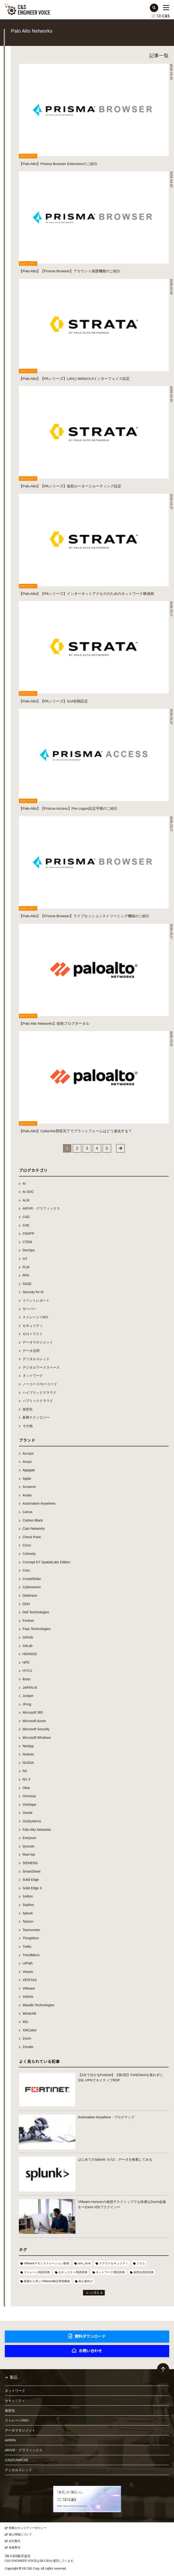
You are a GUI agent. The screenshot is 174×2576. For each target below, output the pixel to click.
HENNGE (30, 1654)
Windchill (29, 2013)
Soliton (28, 1896)
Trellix (27, 1946)
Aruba (27, 1495)
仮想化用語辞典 (143, 2272)
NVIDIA (28, 1763)
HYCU (27, 1671)
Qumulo (28, 1846)
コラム (140, 2263)
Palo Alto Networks (37, 1830)
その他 (28, 1426)
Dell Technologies (36, 1612)
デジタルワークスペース (41, 1367)
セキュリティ (33, 1326)
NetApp (28, 1746)
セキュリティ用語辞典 (72, 2272)
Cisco (27, 1545)
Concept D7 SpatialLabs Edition (46, 1562)
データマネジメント (38, 1342)
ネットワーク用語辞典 (110, 2272)
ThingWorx (31, 1938)
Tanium (28, 1921)
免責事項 (14, 2547)
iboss (26, 1679)
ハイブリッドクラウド (39, 1392)
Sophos (28, 1905)
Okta (26, 1788)
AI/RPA (10, 2440)
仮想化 (28, 1409)
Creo (26, 1570)
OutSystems (32, 1821)
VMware (29, 1988)
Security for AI (33, 1292)
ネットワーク (33, 1376)
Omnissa (29, 1796)
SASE (27, 1284)
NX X (26, 1779)
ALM (26, 1200)
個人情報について (20, 2534)
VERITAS (30, 1980)
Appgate (29, 1470)
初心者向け (85, 2281)
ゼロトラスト (33, 1334)
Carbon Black (33, 1520)
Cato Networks (34, 1528)
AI (24, 1183)
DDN (26, 1604)
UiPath (28, 1963)
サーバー (29, 1309)
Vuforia (28, 1997)
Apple (27, 1478)
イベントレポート (36, 1300)
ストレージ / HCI (35, 1317)
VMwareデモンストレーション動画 (46, 2263)
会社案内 (14, 2541)
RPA (26, 1275)
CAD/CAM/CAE (16, 2460)
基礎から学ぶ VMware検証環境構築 (47, 2281)
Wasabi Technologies (38, 2005)
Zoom (27, 2038)
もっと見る (92, 2292)
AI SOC (28, 1192)
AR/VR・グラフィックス (41, 1208)
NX (25, 1771)
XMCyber (30, 2030)
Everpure (29, 1838)
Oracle (27, 1813)
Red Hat (29, 1854)
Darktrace (30, 1595)
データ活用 (31, 1351)
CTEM (27, 1242)
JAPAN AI (30, 1687)
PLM (26, 1267)
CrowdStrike (32, 1579)
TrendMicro (31, 1955)
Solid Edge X (32, 1888)
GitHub (28, 1637)
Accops (28, 1453)
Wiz (25, 2022)
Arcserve (29, 1487)
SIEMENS (30, 1863)
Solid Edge (31, 1880)
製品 (13, 2377)
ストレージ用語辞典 (37, 2272)
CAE (26, 1225)
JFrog (27, 1704)
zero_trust (84, 2263)
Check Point (32, 1537)
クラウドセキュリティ (113, 2263)
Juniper (28, 1696)
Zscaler (28, 2047)
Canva (27, 1512)
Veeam (28, 1972)
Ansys (27, 1462)
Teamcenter (31, 1930)
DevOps (29, 1250)
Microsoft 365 (33, 1712)
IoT (25, 1259)
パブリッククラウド (38, 1401)
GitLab (27, 1646)
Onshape (29, 1804)
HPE (26, 1662)
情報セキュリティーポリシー (27, 2528)
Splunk (28, 1913)
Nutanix (28, 1754)
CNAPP (28, 1233)
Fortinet (28, 1621)
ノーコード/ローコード (40, 1384)
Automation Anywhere (39, 1503)
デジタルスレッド (36, 1359)
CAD (26, 1217)
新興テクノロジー (36, 1417)
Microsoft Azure (34, 1721)
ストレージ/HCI (17, 2420)
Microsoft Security (36, 1729)
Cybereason (32, 1587)
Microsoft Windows (37, 1737)
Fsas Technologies (37, 1629)
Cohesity (29, 1554)
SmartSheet (31, 1871)
